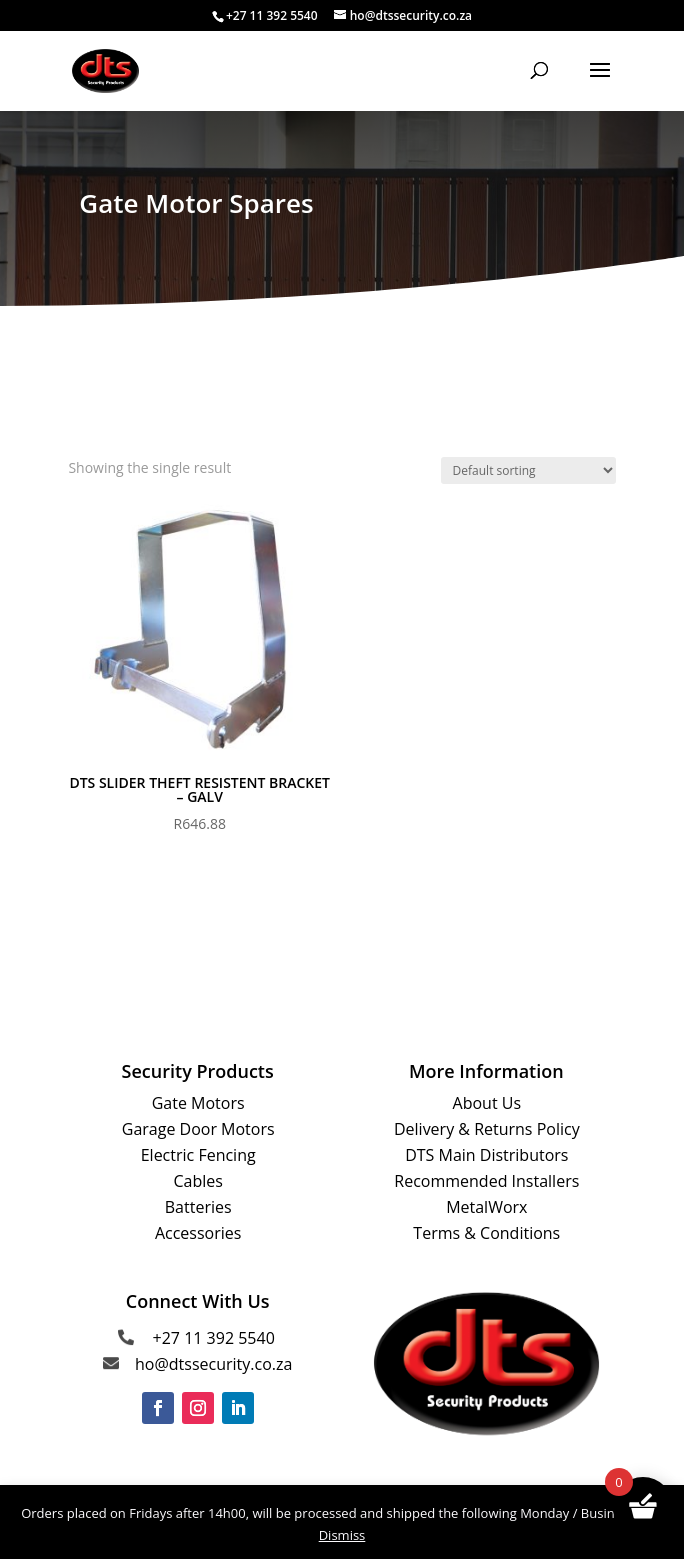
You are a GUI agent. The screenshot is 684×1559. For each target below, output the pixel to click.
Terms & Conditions (486, 1233)
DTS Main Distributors (486, 1155)
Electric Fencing (198, 1155)
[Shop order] (528, 470)
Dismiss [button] (342, 1535)
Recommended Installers (486, 1181)
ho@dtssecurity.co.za (213, 1364)
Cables (197, 1181)
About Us (487, 1103)
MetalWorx (486, 1207)
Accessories (198, 1233)
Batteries (198, 1207)
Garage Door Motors (198, 1129)
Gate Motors (198, 1103)
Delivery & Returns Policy (487, 1129)
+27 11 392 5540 (214, 1338)
